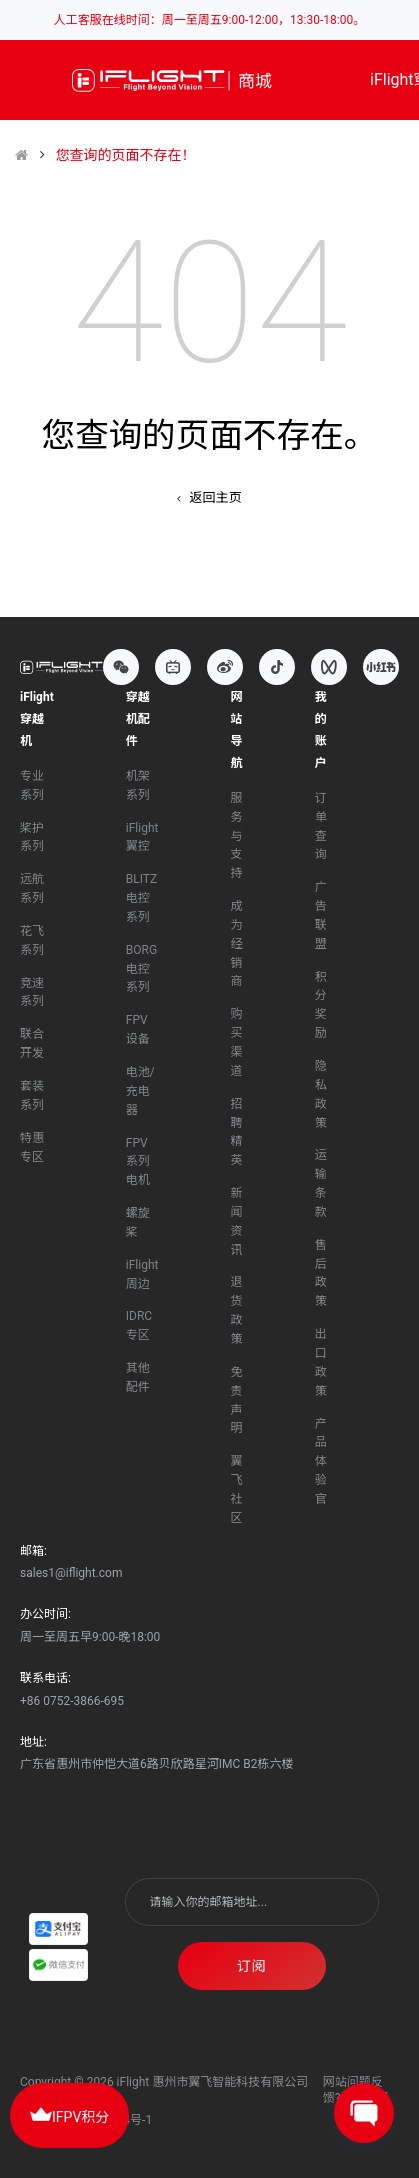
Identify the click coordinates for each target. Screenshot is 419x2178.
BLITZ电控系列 (141, 898)
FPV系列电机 (138, 1162)
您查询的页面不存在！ (125, 155)
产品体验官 (321, 1461)
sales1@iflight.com (71, 1573)
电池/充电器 (140, 1091)
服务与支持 (236, 835)
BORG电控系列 (141, 969)
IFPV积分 (69, 2114)
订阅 (252, 1966)
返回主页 (209, 497)
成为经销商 (236, 943)
